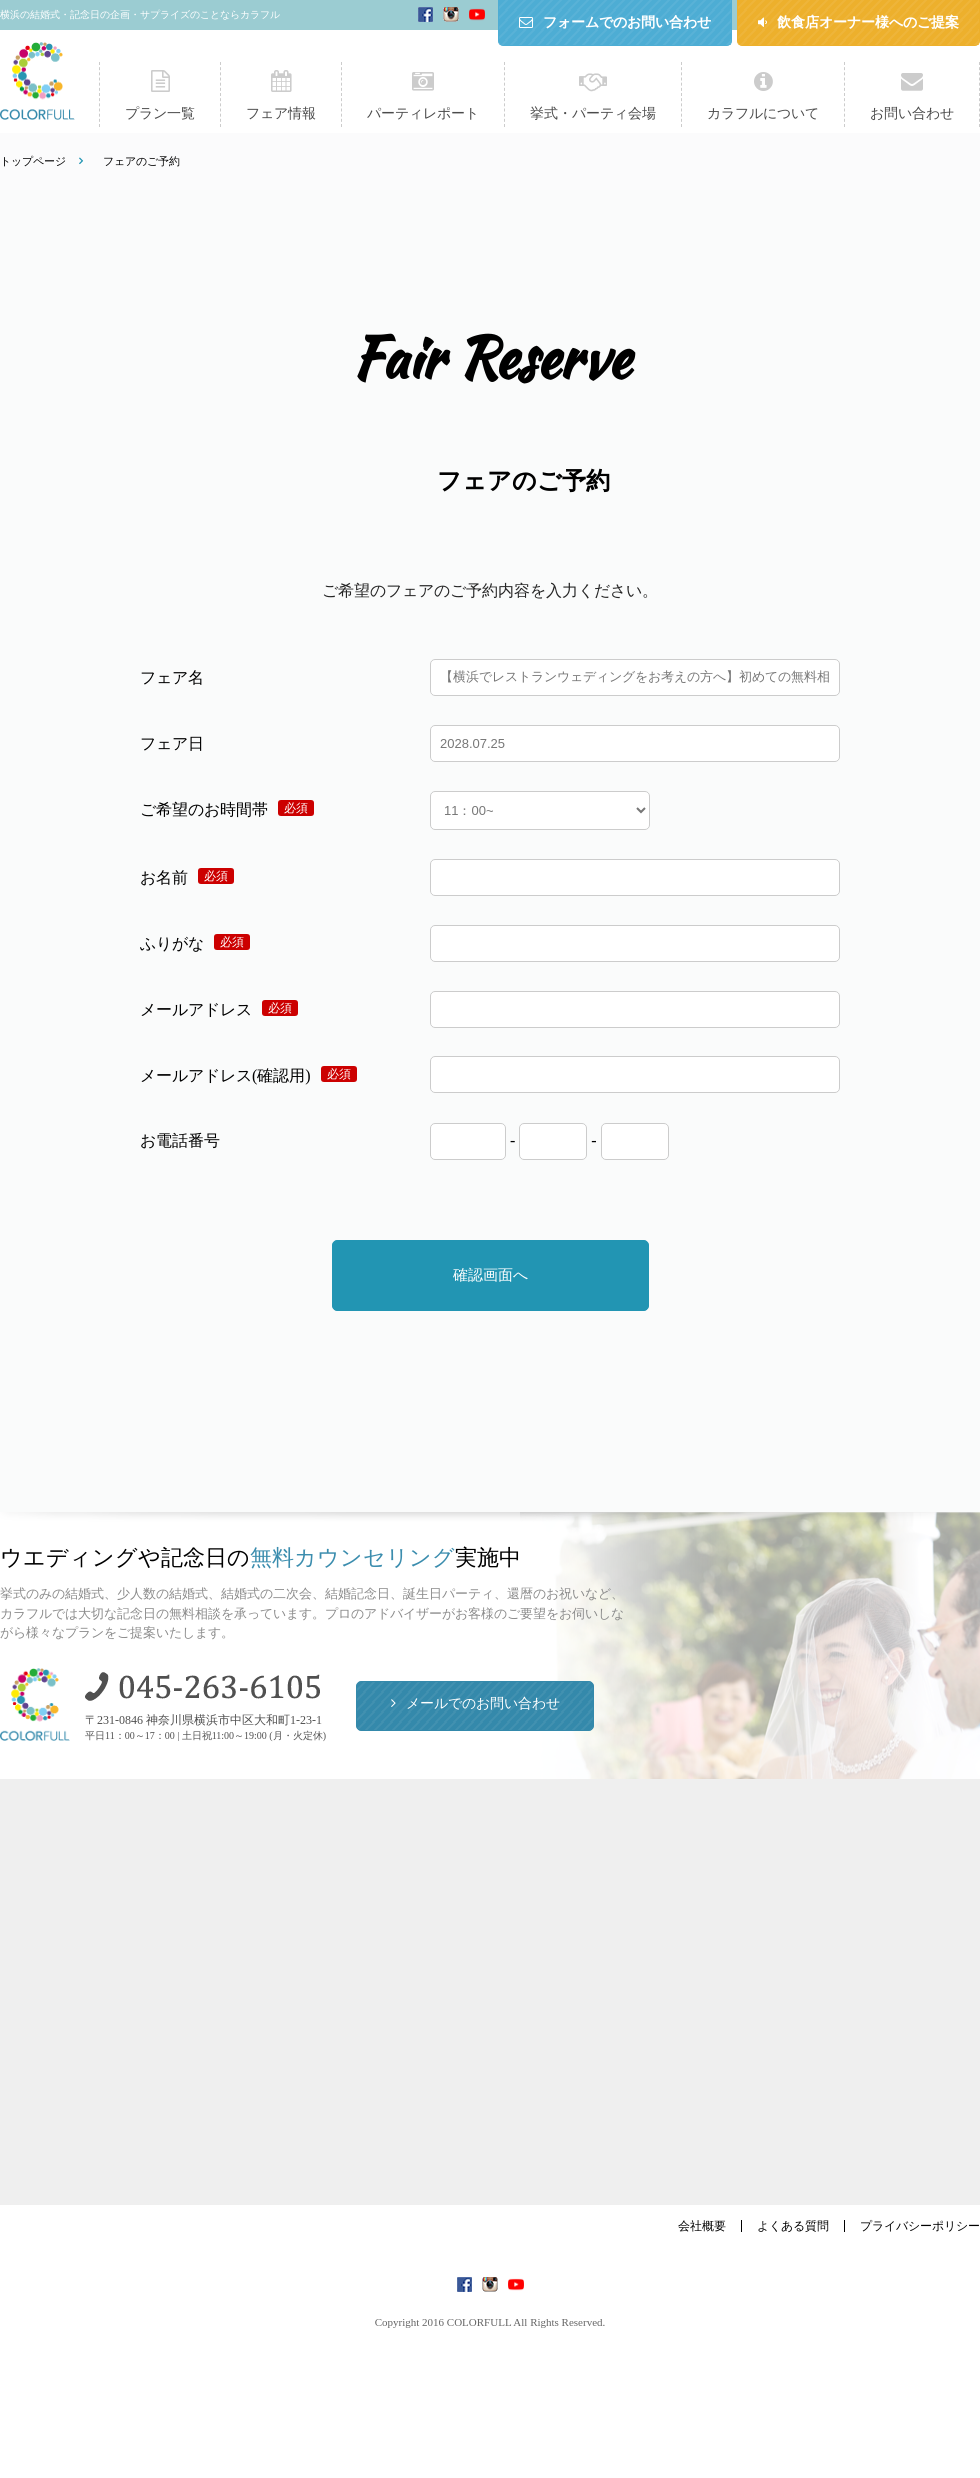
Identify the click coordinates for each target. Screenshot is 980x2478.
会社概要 (702, 2226)
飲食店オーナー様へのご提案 (868, 22)
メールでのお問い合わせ (483, 1703)
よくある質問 (793, 2226)
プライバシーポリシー (920, 2226)
